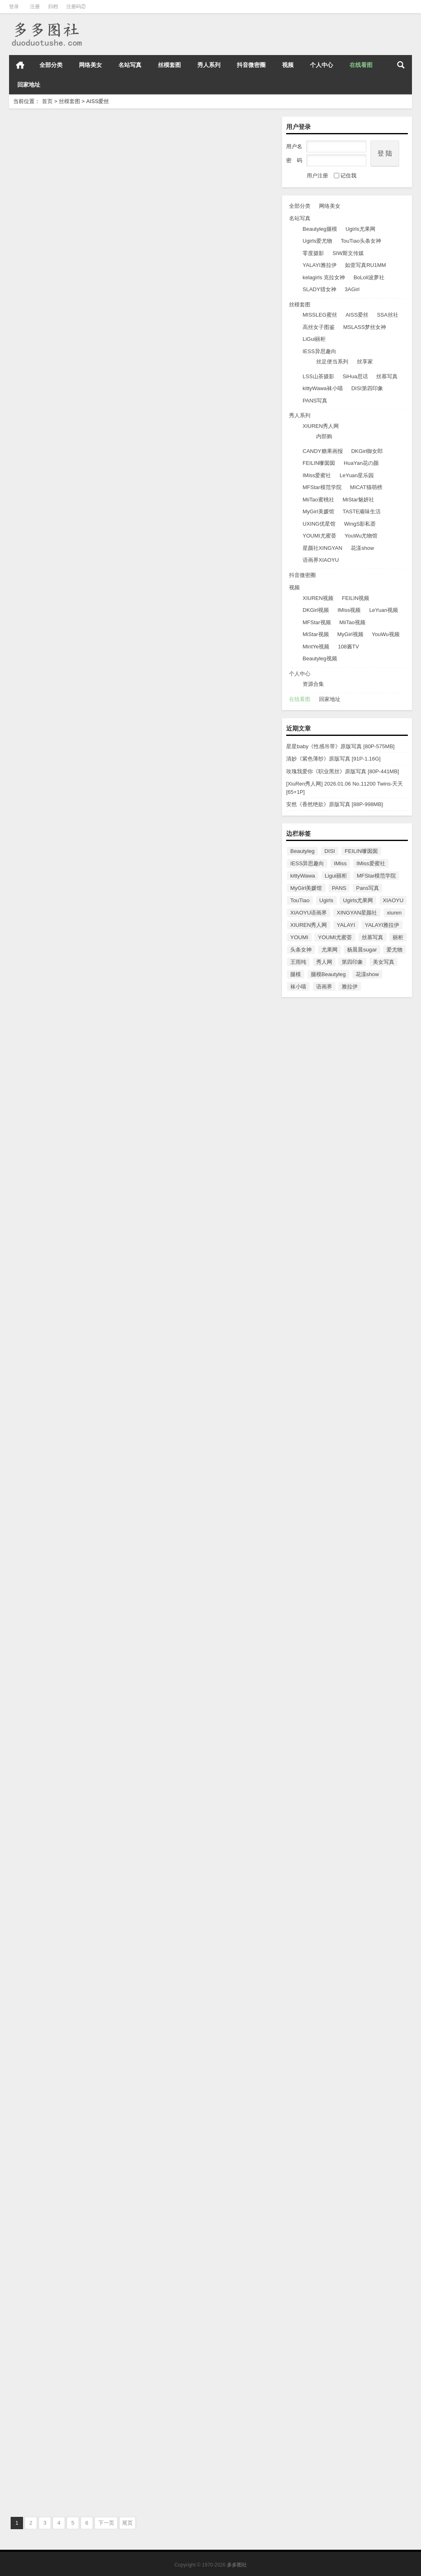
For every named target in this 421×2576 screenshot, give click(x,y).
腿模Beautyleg (328, 974)
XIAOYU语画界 (308, 913)
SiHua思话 (355, 376)
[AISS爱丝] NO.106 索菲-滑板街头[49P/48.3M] (210, 314)
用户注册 (317, 175)
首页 (20, 65)
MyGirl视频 (350, 634)
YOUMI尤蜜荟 (319, 536)
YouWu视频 (385, 634)
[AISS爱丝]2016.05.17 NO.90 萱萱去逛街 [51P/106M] (203, 2232)
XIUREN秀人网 (321, 426)
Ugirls (326, 900)
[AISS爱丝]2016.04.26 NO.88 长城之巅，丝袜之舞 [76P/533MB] (208, 2471)
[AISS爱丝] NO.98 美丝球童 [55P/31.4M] (202, 1271)
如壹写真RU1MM (365, 265)
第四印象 (352, 962)
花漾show (362, 548)
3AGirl (352, 289)
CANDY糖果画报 (323, 451)
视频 (288, 65)
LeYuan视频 (383, 610)
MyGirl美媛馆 (318, 511)
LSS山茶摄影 (318, 376)
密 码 (294, 160)
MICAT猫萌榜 (366, 487)
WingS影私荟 (360, 524)
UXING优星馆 (319, 524)
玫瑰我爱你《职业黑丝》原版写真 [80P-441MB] (342, 771)
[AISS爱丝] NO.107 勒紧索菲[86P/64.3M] (66, 314)
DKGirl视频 (316, 610)
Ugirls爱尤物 (317, 241)
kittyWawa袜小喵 (323, 388)
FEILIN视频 (355, 598)
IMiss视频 (349, 610)
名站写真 (129, 65)
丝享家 (365, 361)
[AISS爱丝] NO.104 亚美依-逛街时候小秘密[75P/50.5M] (205, 558)
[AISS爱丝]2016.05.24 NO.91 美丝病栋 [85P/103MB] (63, 2232)
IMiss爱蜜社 (317, 475)
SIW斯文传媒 (348, 253)
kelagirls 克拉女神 (324, 277)
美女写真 (383, 962)
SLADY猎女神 (319, 289)
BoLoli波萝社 (369, 277)
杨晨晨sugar (362, 950)
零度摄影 (313, 253)
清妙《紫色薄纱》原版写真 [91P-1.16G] (333, 759)
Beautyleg (302, 851)
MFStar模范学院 (322, 487)
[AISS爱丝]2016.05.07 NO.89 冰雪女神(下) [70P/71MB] (68, 2471)
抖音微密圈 (251, 65)
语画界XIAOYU (321, 560)
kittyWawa (302, 876)
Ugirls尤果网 (360, 229)
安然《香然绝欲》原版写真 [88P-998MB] (334, 804)
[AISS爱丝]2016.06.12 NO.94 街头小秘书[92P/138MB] (203, 1754)
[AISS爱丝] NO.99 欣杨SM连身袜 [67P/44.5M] (72, 1271)
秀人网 (324, 962)
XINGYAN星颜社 (357, 913)
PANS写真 (315, 401)
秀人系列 (208, 65)
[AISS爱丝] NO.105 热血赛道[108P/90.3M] (68, 554)
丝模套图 (169, 65)
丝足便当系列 (332, 361)
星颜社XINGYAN (322, 548)
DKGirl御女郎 (367, 451)
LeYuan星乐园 (357, 475)
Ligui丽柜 (336, 876)
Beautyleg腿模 (320, 229)
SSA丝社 (387, 315)
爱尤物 (394, 950)
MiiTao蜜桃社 (318, 499)
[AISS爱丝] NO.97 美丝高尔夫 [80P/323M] (67, 1510)
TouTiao (300, 900)
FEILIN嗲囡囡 (319, 463)
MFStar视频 (317, 622)
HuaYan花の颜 (361, 463)
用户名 (294, 146)
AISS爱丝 (356, 315)
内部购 (324, 436)
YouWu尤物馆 (361, 536)
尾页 (127, 2523)
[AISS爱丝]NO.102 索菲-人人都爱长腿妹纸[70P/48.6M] (204, 797)
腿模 (295, 974)
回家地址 (28, 84)
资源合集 (313, 684)
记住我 (345, 175)
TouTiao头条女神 (361, 241)
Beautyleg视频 (320, 658)
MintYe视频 (316, 646)
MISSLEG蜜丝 (320, 315)
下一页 (106, 2523)
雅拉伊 (350, 987)
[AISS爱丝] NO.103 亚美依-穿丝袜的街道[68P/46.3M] (66, 797)
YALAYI (346, 925)
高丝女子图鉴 (319, 327)
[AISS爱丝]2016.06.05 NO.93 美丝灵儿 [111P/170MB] (63, 1993)
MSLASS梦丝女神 (364, 327)
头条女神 (301, 950)
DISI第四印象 (367, 388)
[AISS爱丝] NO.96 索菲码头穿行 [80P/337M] (207, 1510)
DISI (329, 851)
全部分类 (50, 65)
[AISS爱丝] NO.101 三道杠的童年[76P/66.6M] (72, 1032)
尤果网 (330, 950)
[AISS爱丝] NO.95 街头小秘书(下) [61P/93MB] (73, 1749)
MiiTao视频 (352, 622)
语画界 (324, 987)
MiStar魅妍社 (358, 499)
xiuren (394, 913)
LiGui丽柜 (314, 339)
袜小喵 (298, 987)
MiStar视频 (316, 634)
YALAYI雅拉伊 (320, 265)
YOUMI (299, 937)
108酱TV (348, 646)
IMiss (340, 863)
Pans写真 (367, 888)
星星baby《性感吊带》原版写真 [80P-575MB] (340, 746)
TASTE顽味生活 (361, 511)
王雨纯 (298, 962)
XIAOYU (393, 900)
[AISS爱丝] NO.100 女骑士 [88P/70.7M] (201, 1032)
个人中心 (321, 65)
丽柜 (398, 937)
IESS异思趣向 (319, 351)
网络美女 (90, 65)
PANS (339, 888)
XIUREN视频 (318, 598)
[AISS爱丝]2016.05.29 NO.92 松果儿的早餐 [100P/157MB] (205, 1993)
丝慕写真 (387, 376)
